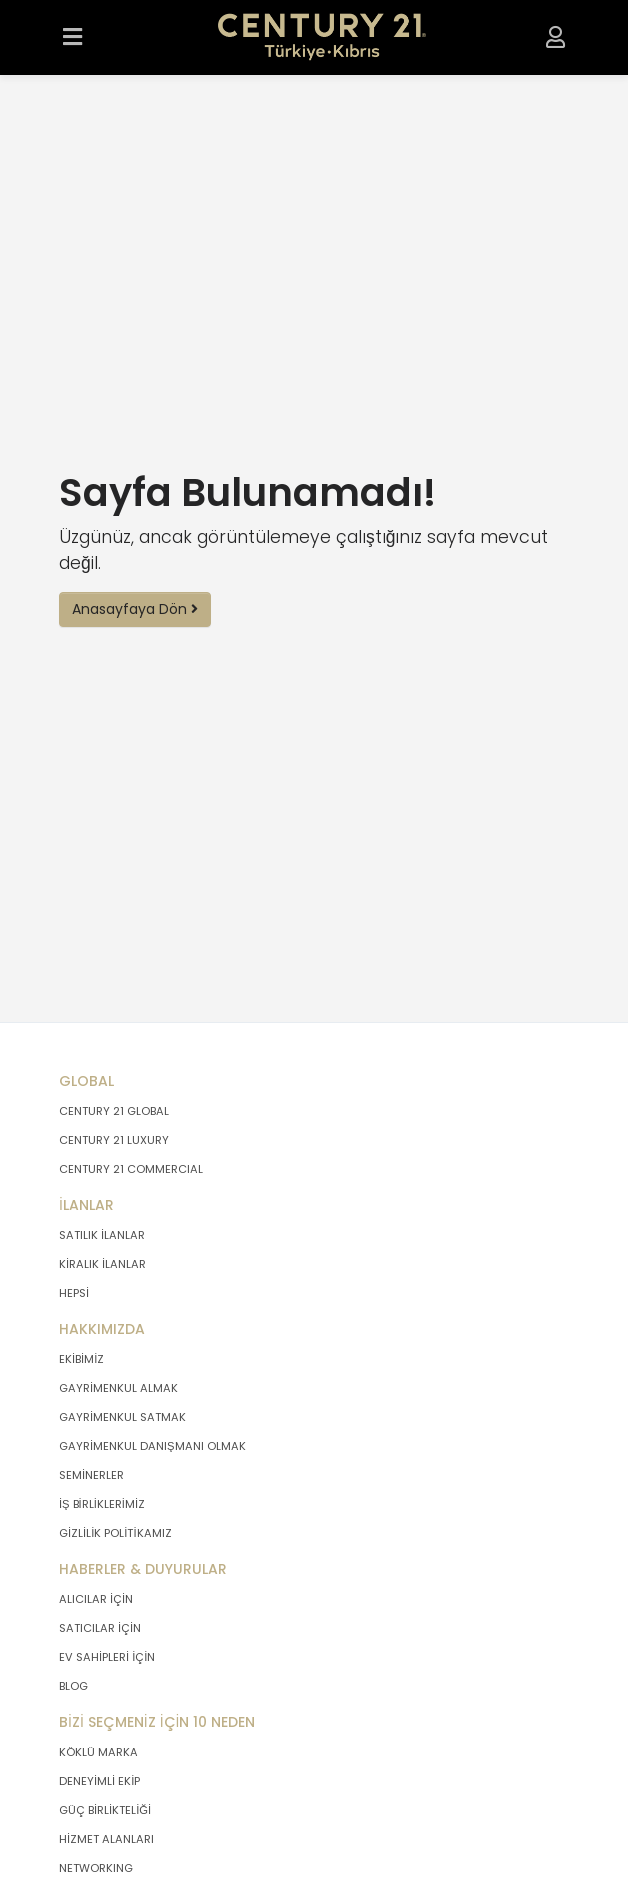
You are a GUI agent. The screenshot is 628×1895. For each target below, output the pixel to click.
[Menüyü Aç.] (73, 37)
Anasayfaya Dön (135, 609)
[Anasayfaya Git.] (322, 37)
